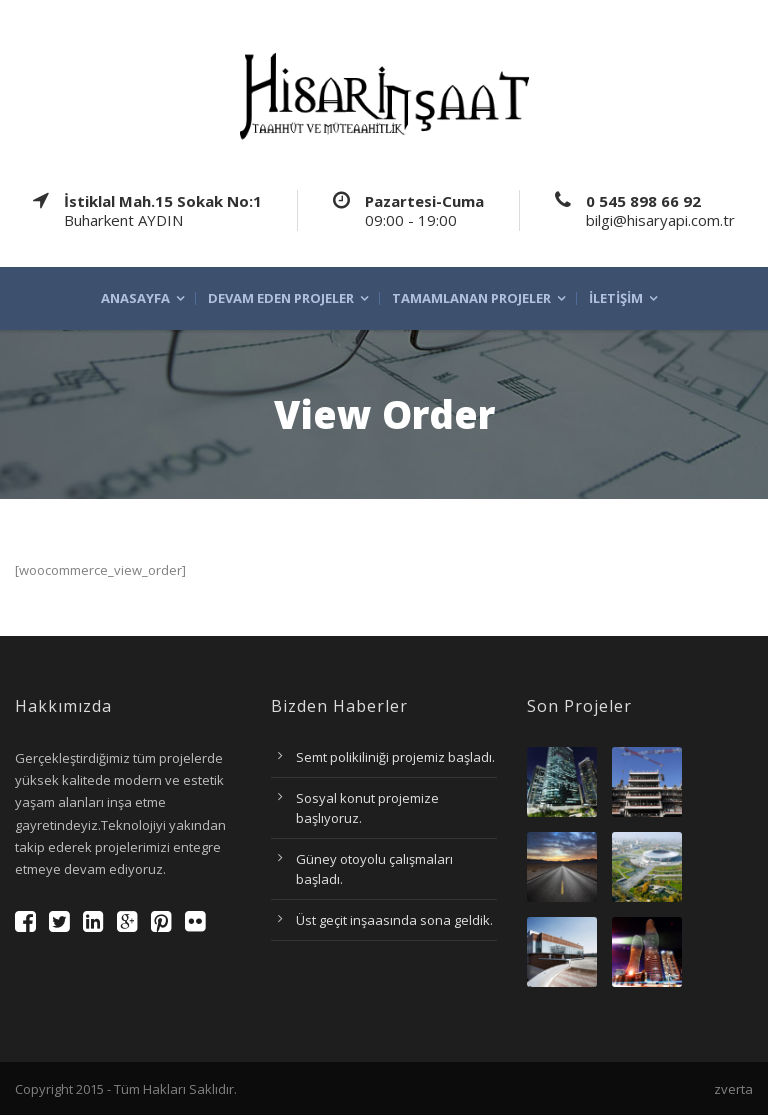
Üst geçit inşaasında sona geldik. (394, 920)
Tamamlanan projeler (471, 298)
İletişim (616, 298)
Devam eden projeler (281, 298)
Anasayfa (135, 298)
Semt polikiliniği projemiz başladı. (395, 757)
